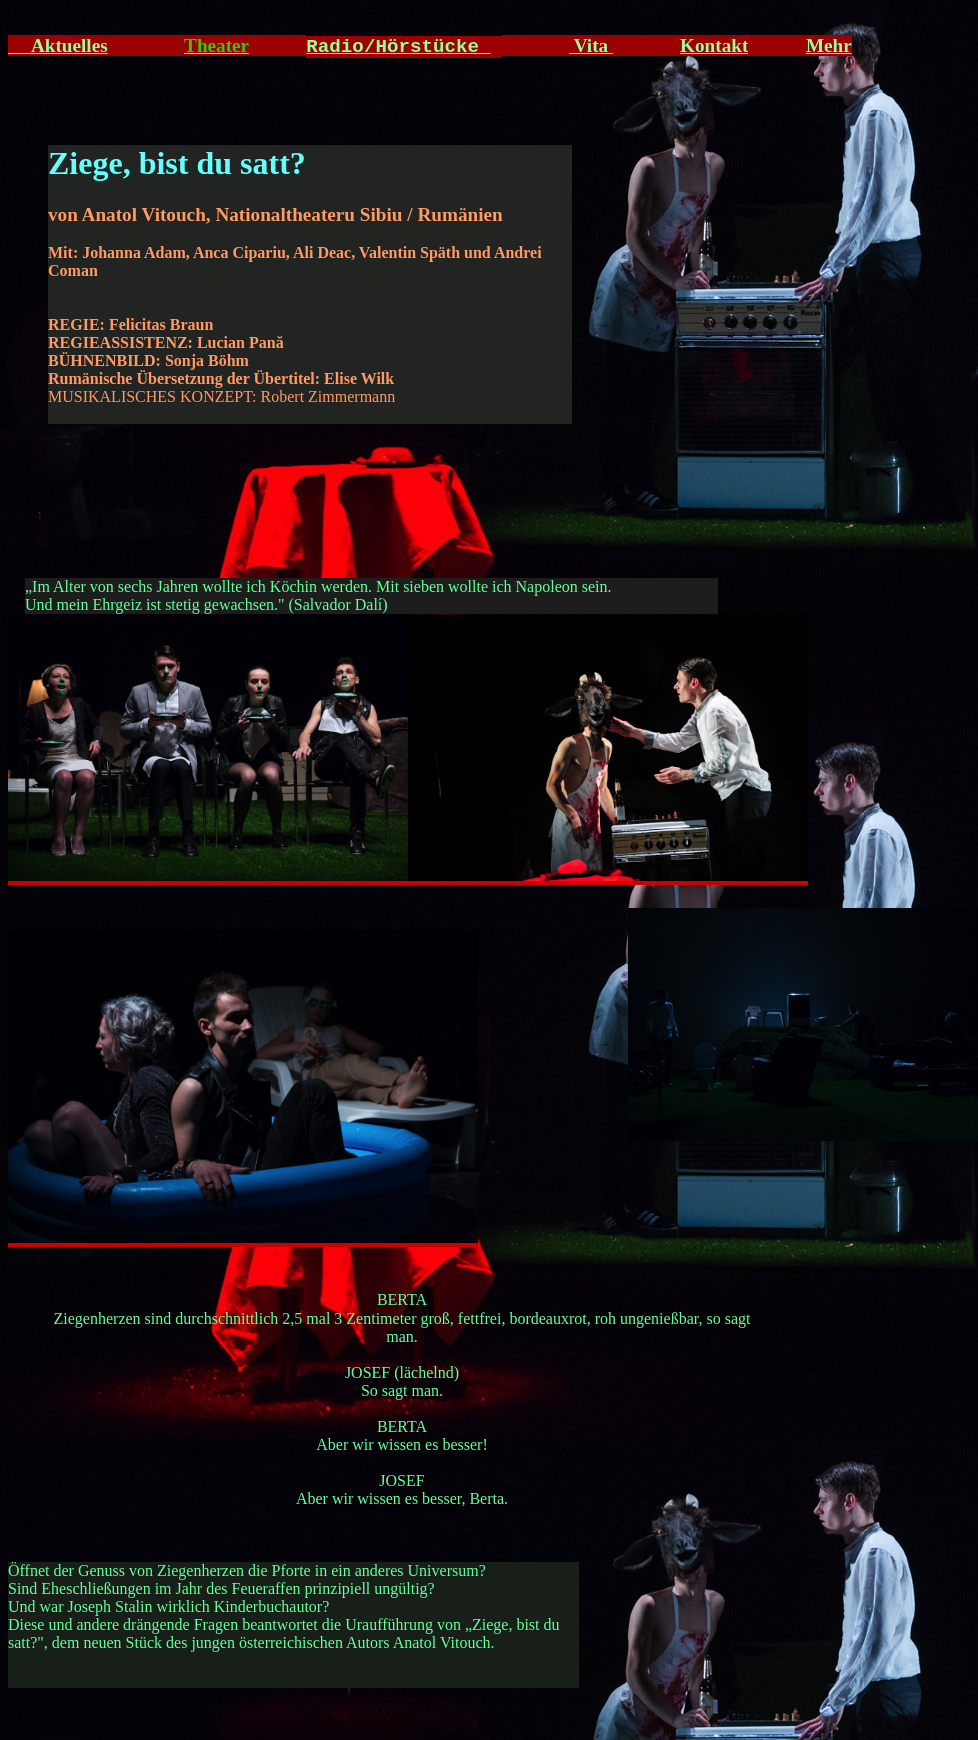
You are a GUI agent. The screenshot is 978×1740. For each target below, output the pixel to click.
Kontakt (714, 45)
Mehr (829, 45)
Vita (591, 45)
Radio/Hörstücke (398, 47)
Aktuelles (58, 45)
